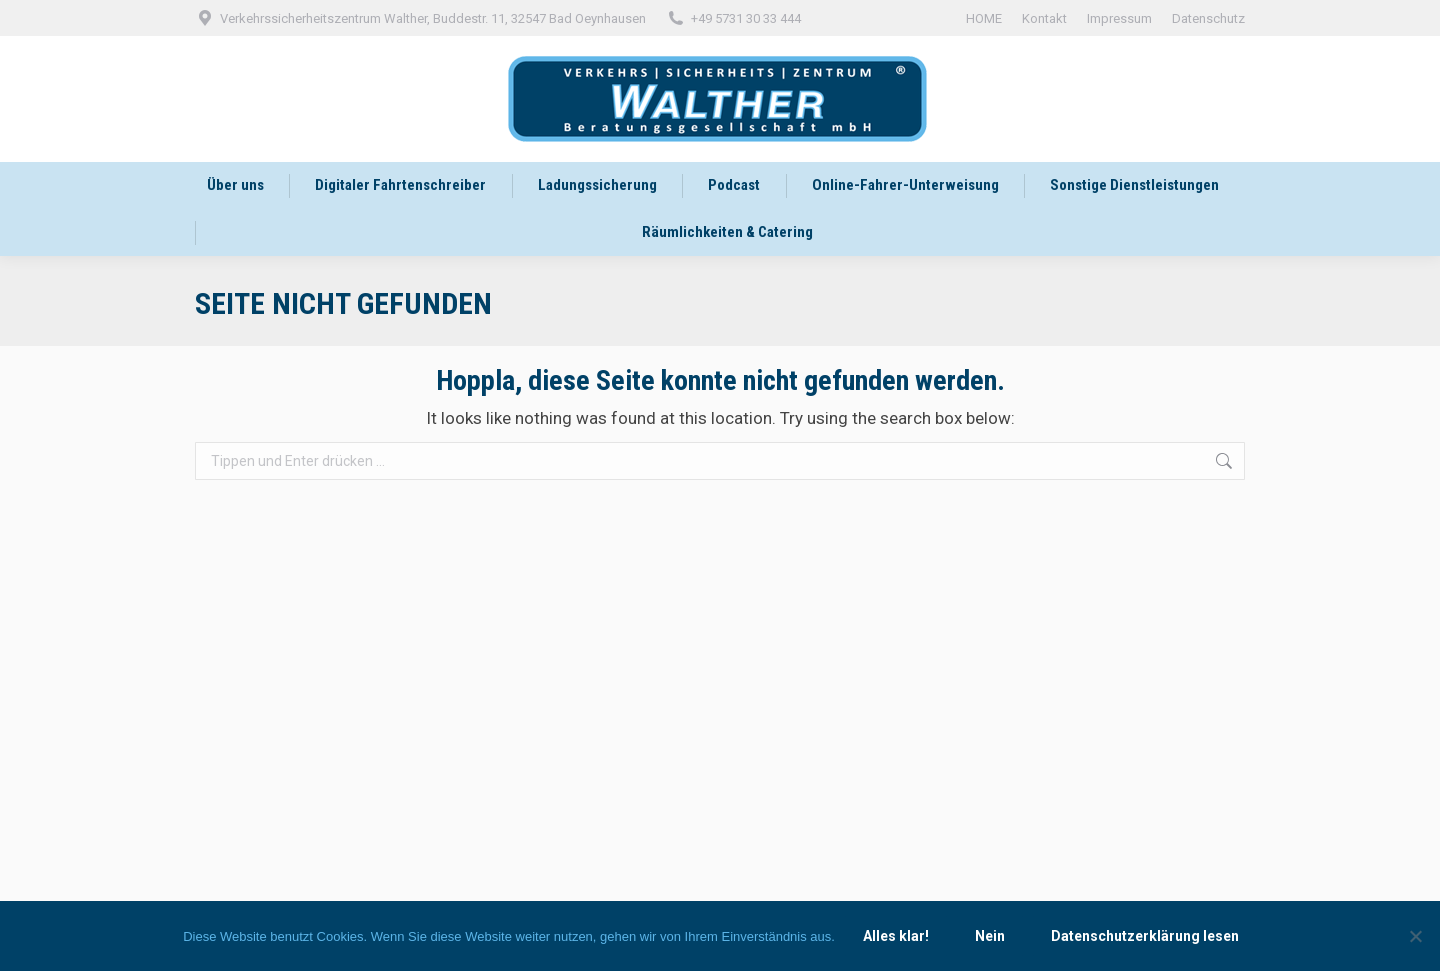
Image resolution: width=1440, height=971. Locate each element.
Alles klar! (896, 936)
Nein (990, 936)
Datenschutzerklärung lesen (1145, 936)
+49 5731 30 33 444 (733, 18)
